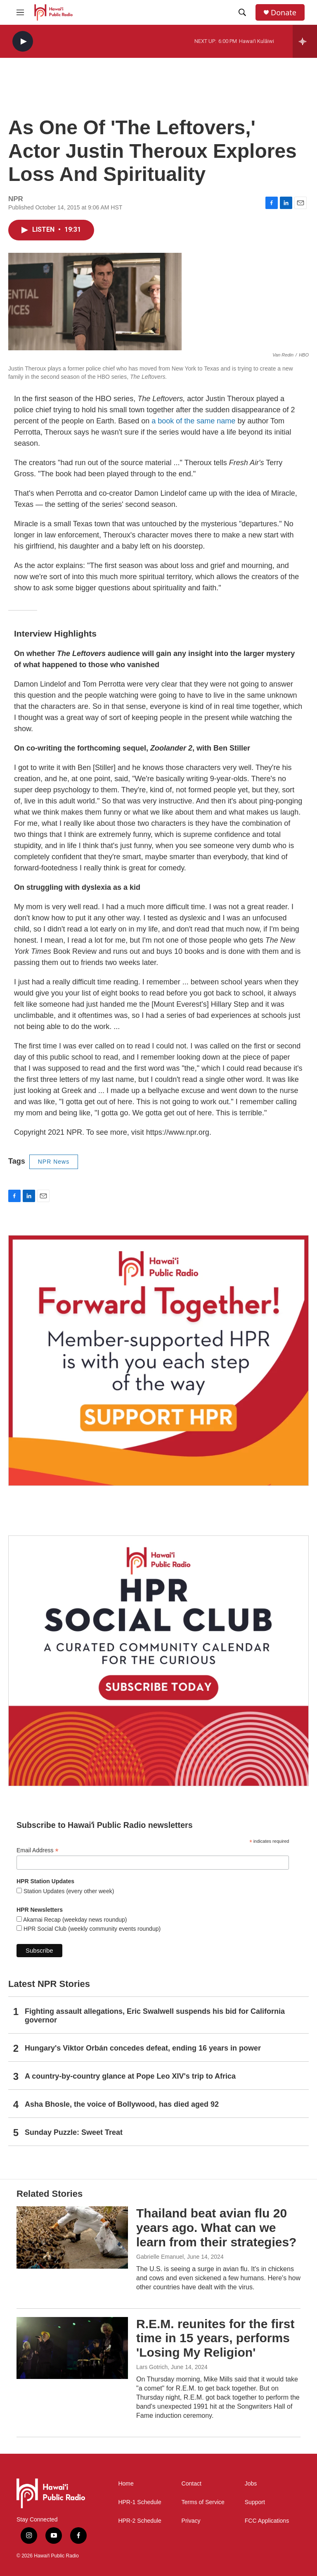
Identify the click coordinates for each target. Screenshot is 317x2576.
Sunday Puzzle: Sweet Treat (74, 2132)
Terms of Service (203, 2502)
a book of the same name (193, 421)
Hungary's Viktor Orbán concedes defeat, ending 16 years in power (143, 2048)
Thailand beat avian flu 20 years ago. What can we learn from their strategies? (216, 2227)
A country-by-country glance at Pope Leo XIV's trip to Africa (130, 2076)
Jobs (251, 2484)
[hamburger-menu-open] (20, 12)
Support (255, 2502)
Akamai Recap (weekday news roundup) (74, 1919)
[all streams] (305, 41)
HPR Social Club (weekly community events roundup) (91, 1928)
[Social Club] (158, 1661)
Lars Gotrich (152, 2367)
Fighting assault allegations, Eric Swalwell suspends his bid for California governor (155, 2016)
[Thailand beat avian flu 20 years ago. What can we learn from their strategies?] (72, 2237)
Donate (283, 12)
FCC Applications (267, 2521)
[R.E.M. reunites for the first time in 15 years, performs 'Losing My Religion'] (72, 2348)
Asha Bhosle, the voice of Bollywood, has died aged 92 (122, 2104)
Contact (191, 2484)
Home (125, 2484)
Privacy (191, 2521)
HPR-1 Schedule (139, 2502)
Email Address (38, 1850)
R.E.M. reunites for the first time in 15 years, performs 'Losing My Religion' (215, 2338)
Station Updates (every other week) (68, 1891)
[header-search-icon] (242, 12)
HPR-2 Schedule (139, 2521)
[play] (22, 41)
